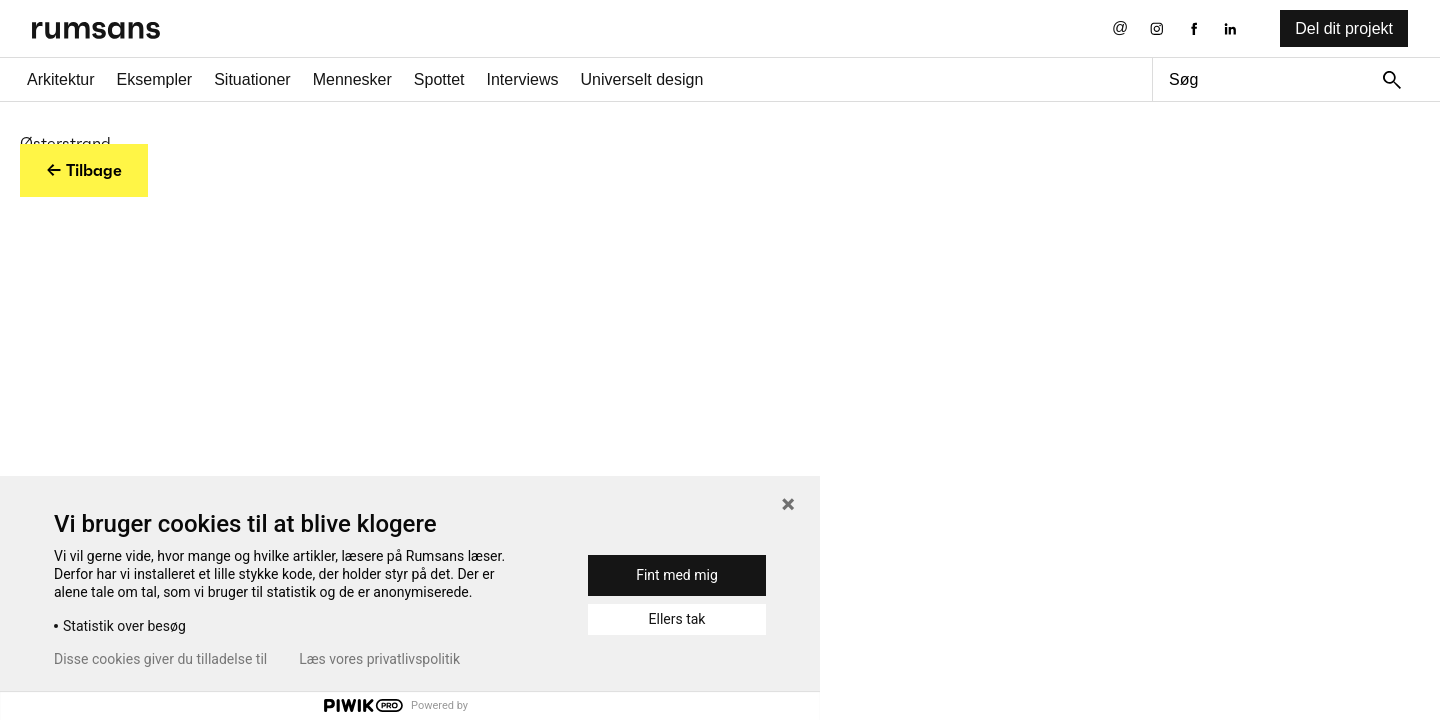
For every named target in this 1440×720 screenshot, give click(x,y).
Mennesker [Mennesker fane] (352, 79)
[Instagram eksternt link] (1156, 28)
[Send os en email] (1120, 28)
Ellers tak (677, 619)
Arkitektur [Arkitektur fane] (61, 79)
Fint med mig (677, 575)
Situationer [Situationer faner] (252, 79)
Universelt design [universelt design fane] (642, 79)
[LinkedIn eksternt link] (1230, 28)
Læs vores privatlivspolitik (379, 659)
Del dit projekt (1344, 28)
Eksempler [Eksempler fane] (155, 79)
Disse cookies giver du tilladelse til (160, 659)
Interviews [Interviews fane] (523, 79)
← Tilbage (84, 170)
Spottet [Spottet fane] (439, 79)
